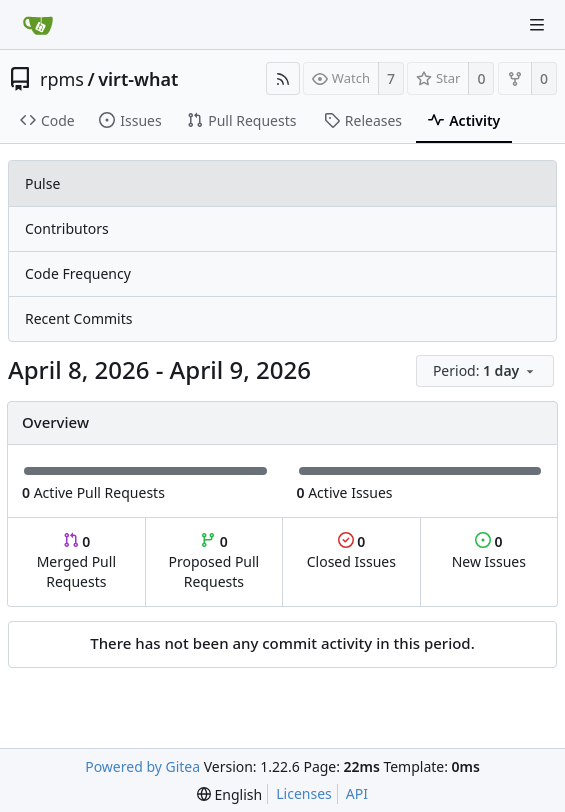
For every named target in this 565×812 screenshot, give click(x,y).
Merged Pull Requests (76, 561)
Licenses (304, 793)
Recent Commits (78, 318)
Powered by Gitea (142, 766)
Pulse (42, 183)
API (357, 793)
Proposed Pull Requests (214, 561)
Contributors (67, 228)
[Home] (38, 25)
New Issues (489, 551)
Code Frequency (78, 273)
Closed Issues (351, 551)
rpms (62, 79)
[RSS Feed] (283, 78)
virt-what (138, 79)
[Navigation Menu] (537, 25)
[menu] (486, 371)
